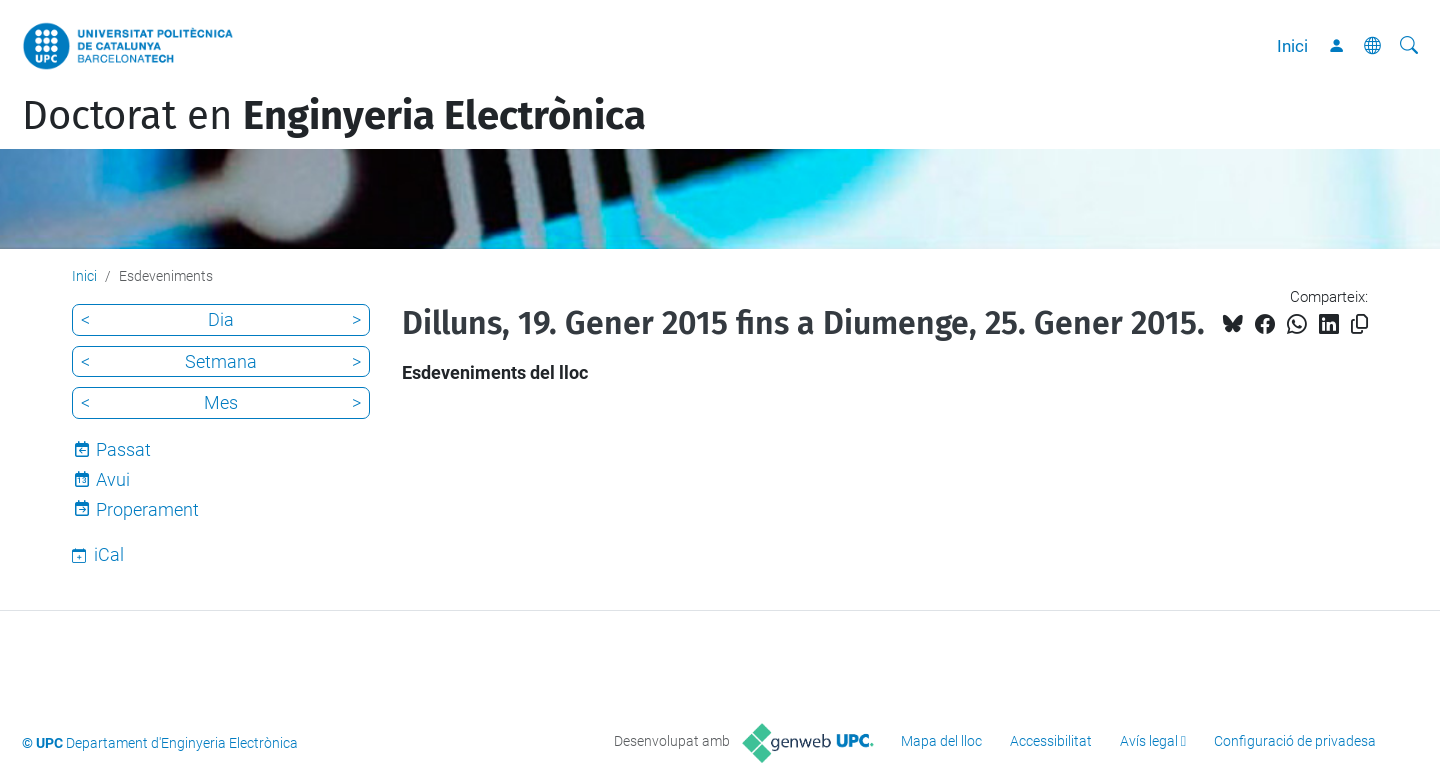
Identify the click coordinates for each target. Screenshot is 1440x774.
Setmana (221, 361)
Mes (221, 402)
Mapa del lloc (941, 741)
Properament (147, 509)
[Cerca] (1409, 46)
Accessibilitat (1051, 741)
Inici (1292, 46)
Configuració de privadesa (1295, 741)
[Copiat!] (1359, 324)
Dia (221, 319)
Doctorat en (334, 116)
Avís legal (1149, 741)
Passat (123, 449)
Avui (113, 479)
